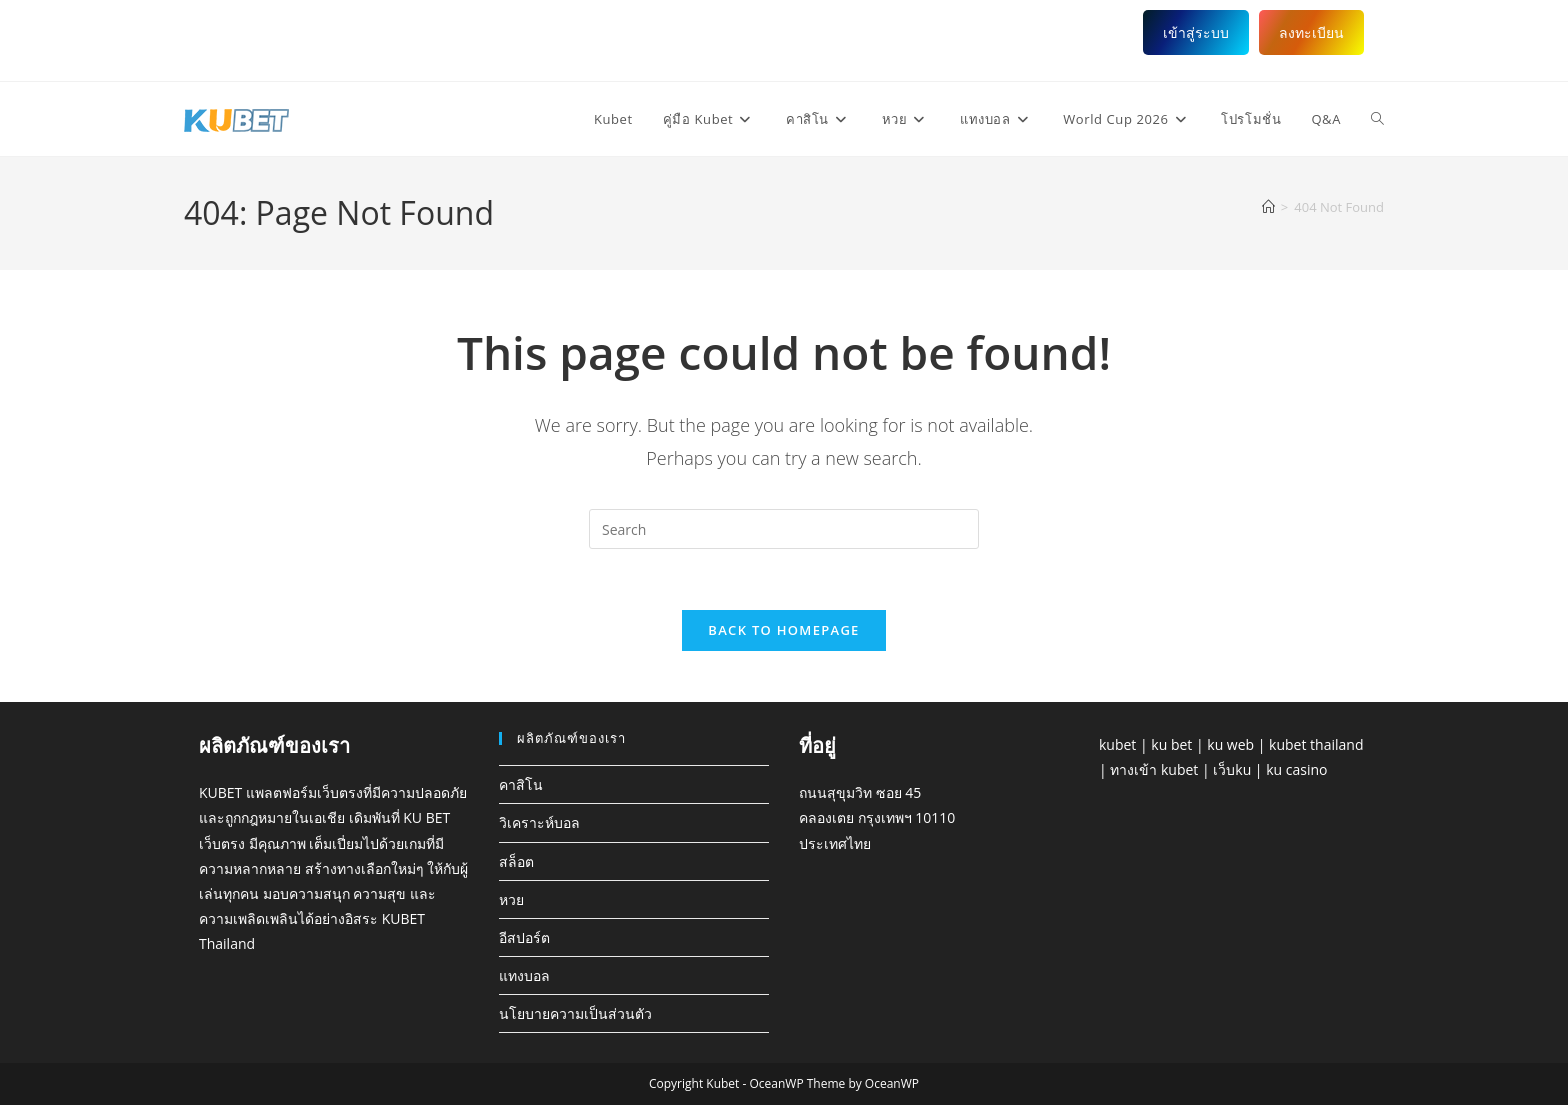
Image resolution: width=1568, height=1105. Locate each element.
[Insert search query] (784, 529)
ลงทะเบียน (1311, 32)
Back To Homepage (783, 630)
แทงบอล (524, 975)
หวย (511, 899)
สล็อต (516, 861)
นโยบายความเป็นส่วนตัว (575, 1013)
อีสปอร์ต (524, 937)
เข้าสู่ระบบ (1196, 32)
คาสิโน (521, 784)
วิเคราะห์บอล (539, 822)
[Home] (1268, 207)
